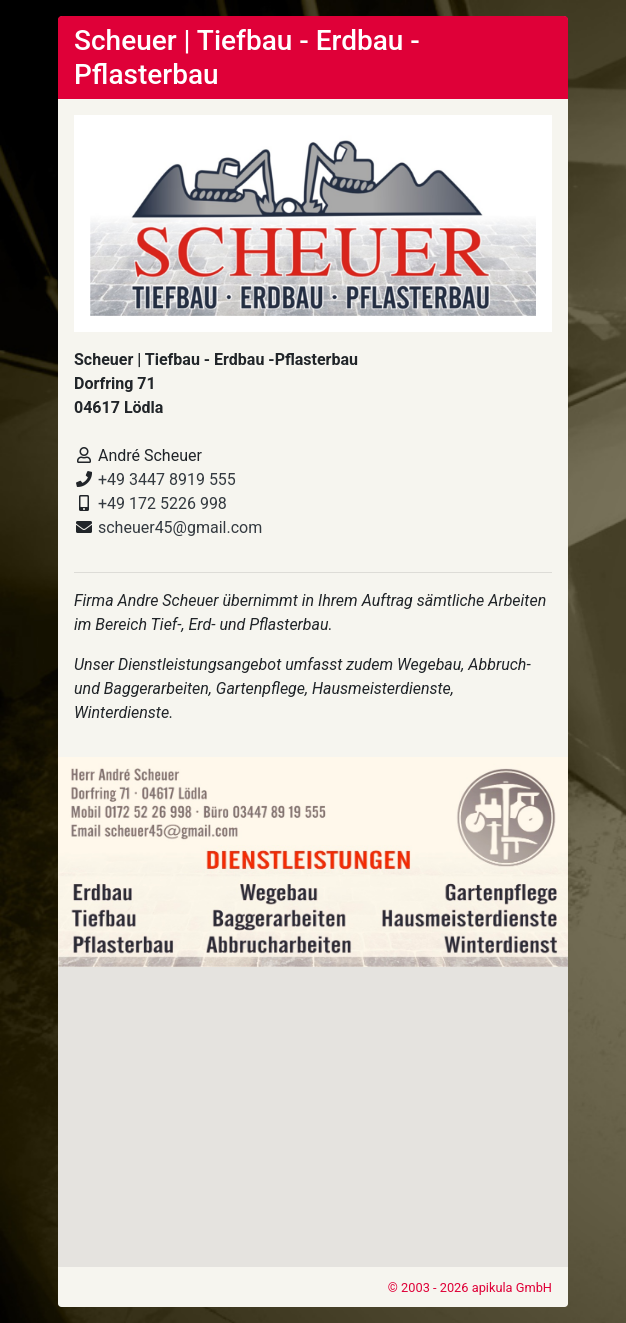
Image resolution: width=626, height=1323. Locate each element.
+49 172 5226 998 (162, 503)
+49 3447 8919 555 (167, 479)
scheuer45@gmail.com (180, 527)
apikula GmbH (512, 1287)
